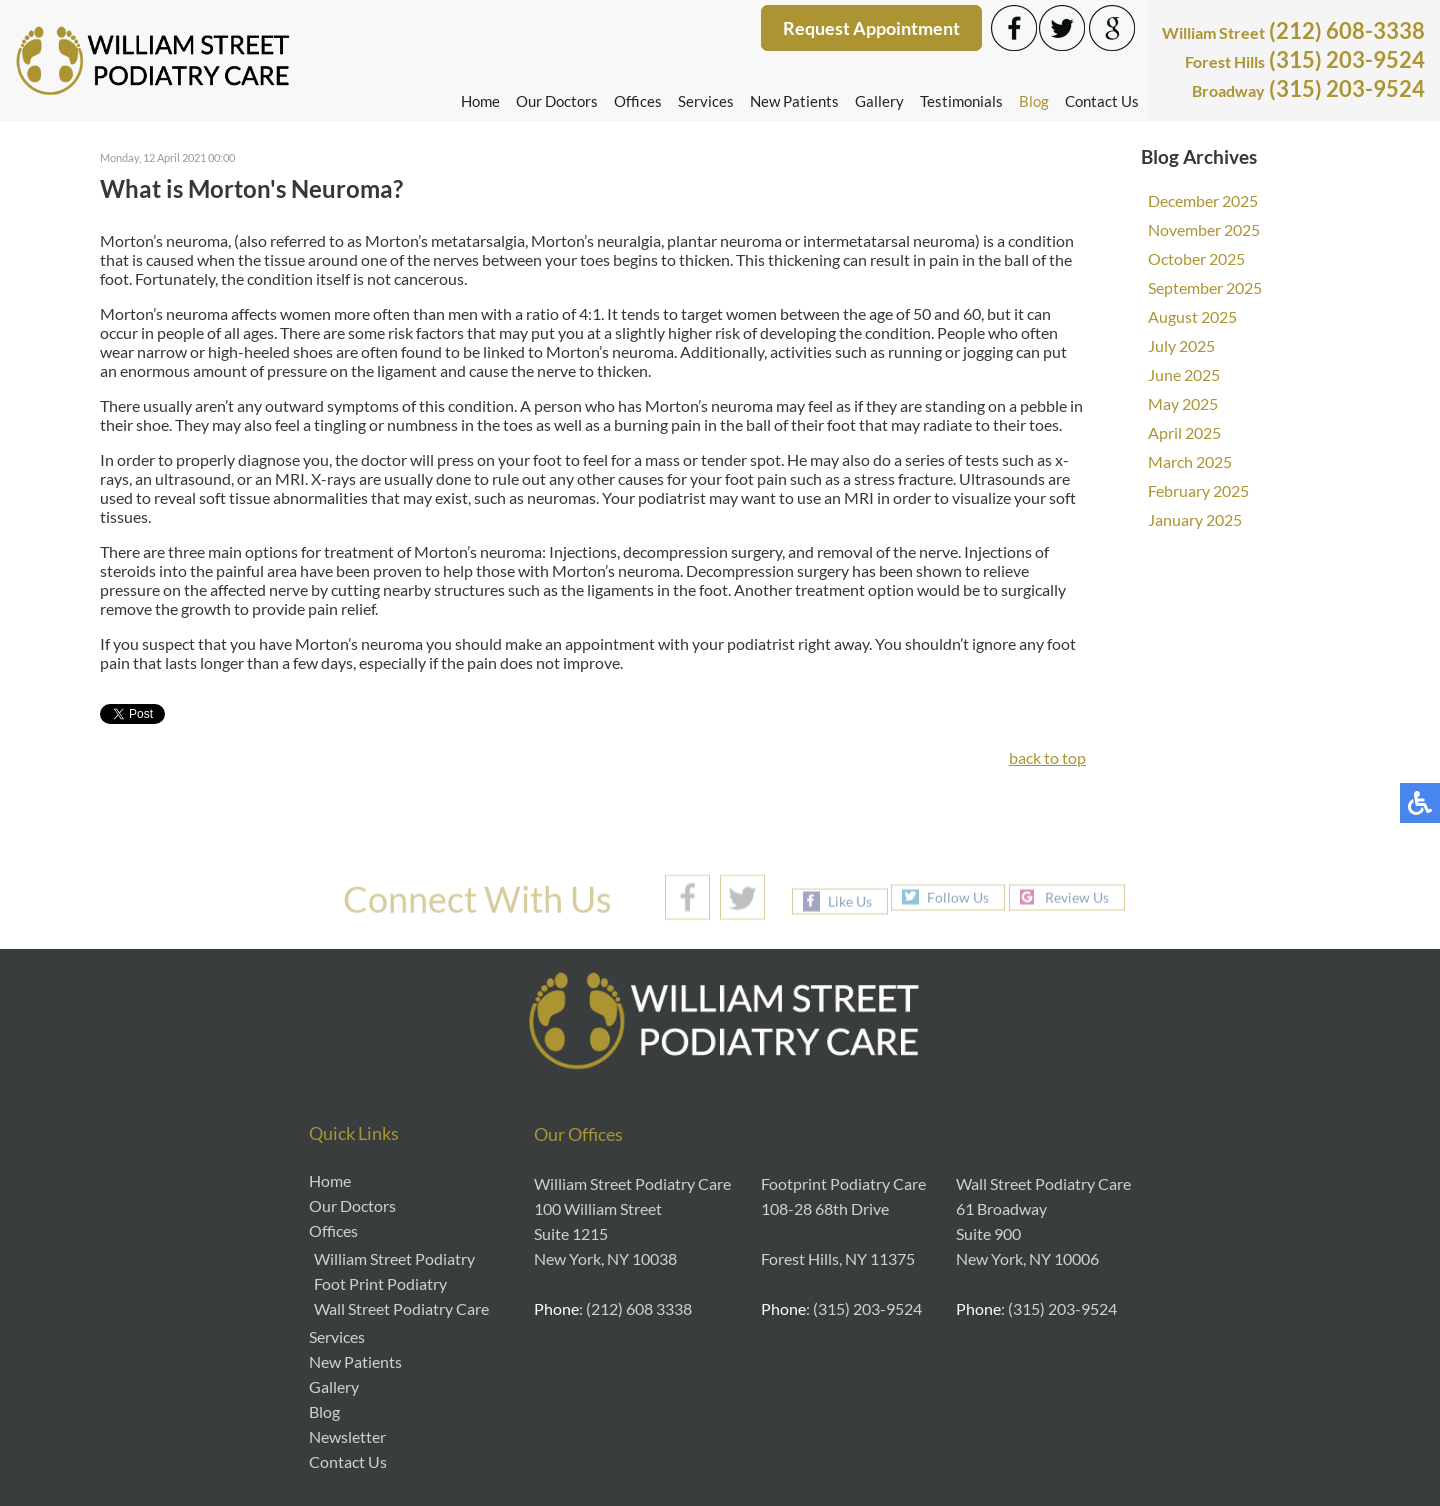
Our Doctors (557, 101)
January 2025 (1195, 519)
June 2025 (1184, 374)
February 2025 (1198, 490)
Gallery (879, 101)
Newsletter (347, 1436)
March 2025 (1190, 461)
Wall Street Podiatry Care (401, 1308)
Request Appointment (871, 28)
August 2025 (1192, 316)
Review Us (1077, 896)
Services (706, 101)
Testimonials (961, 101)
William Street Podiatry (394, 1258)
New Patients (794, 101)
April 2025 (1184, 432)
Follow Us (958, 896)
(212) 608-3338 (1293, 30)
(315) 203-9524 (1305, 59)
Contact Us (1102, 101)
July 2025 (1181, 345)
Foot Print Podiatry (380, 1283)
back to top (1047, 757)
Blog (1034, 101)
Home (480, 101)
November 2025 (1204, 229)
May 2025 (1183, 403)
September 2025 (1205, 287)
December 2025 (1203, 200)
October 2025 (1196, 258)
